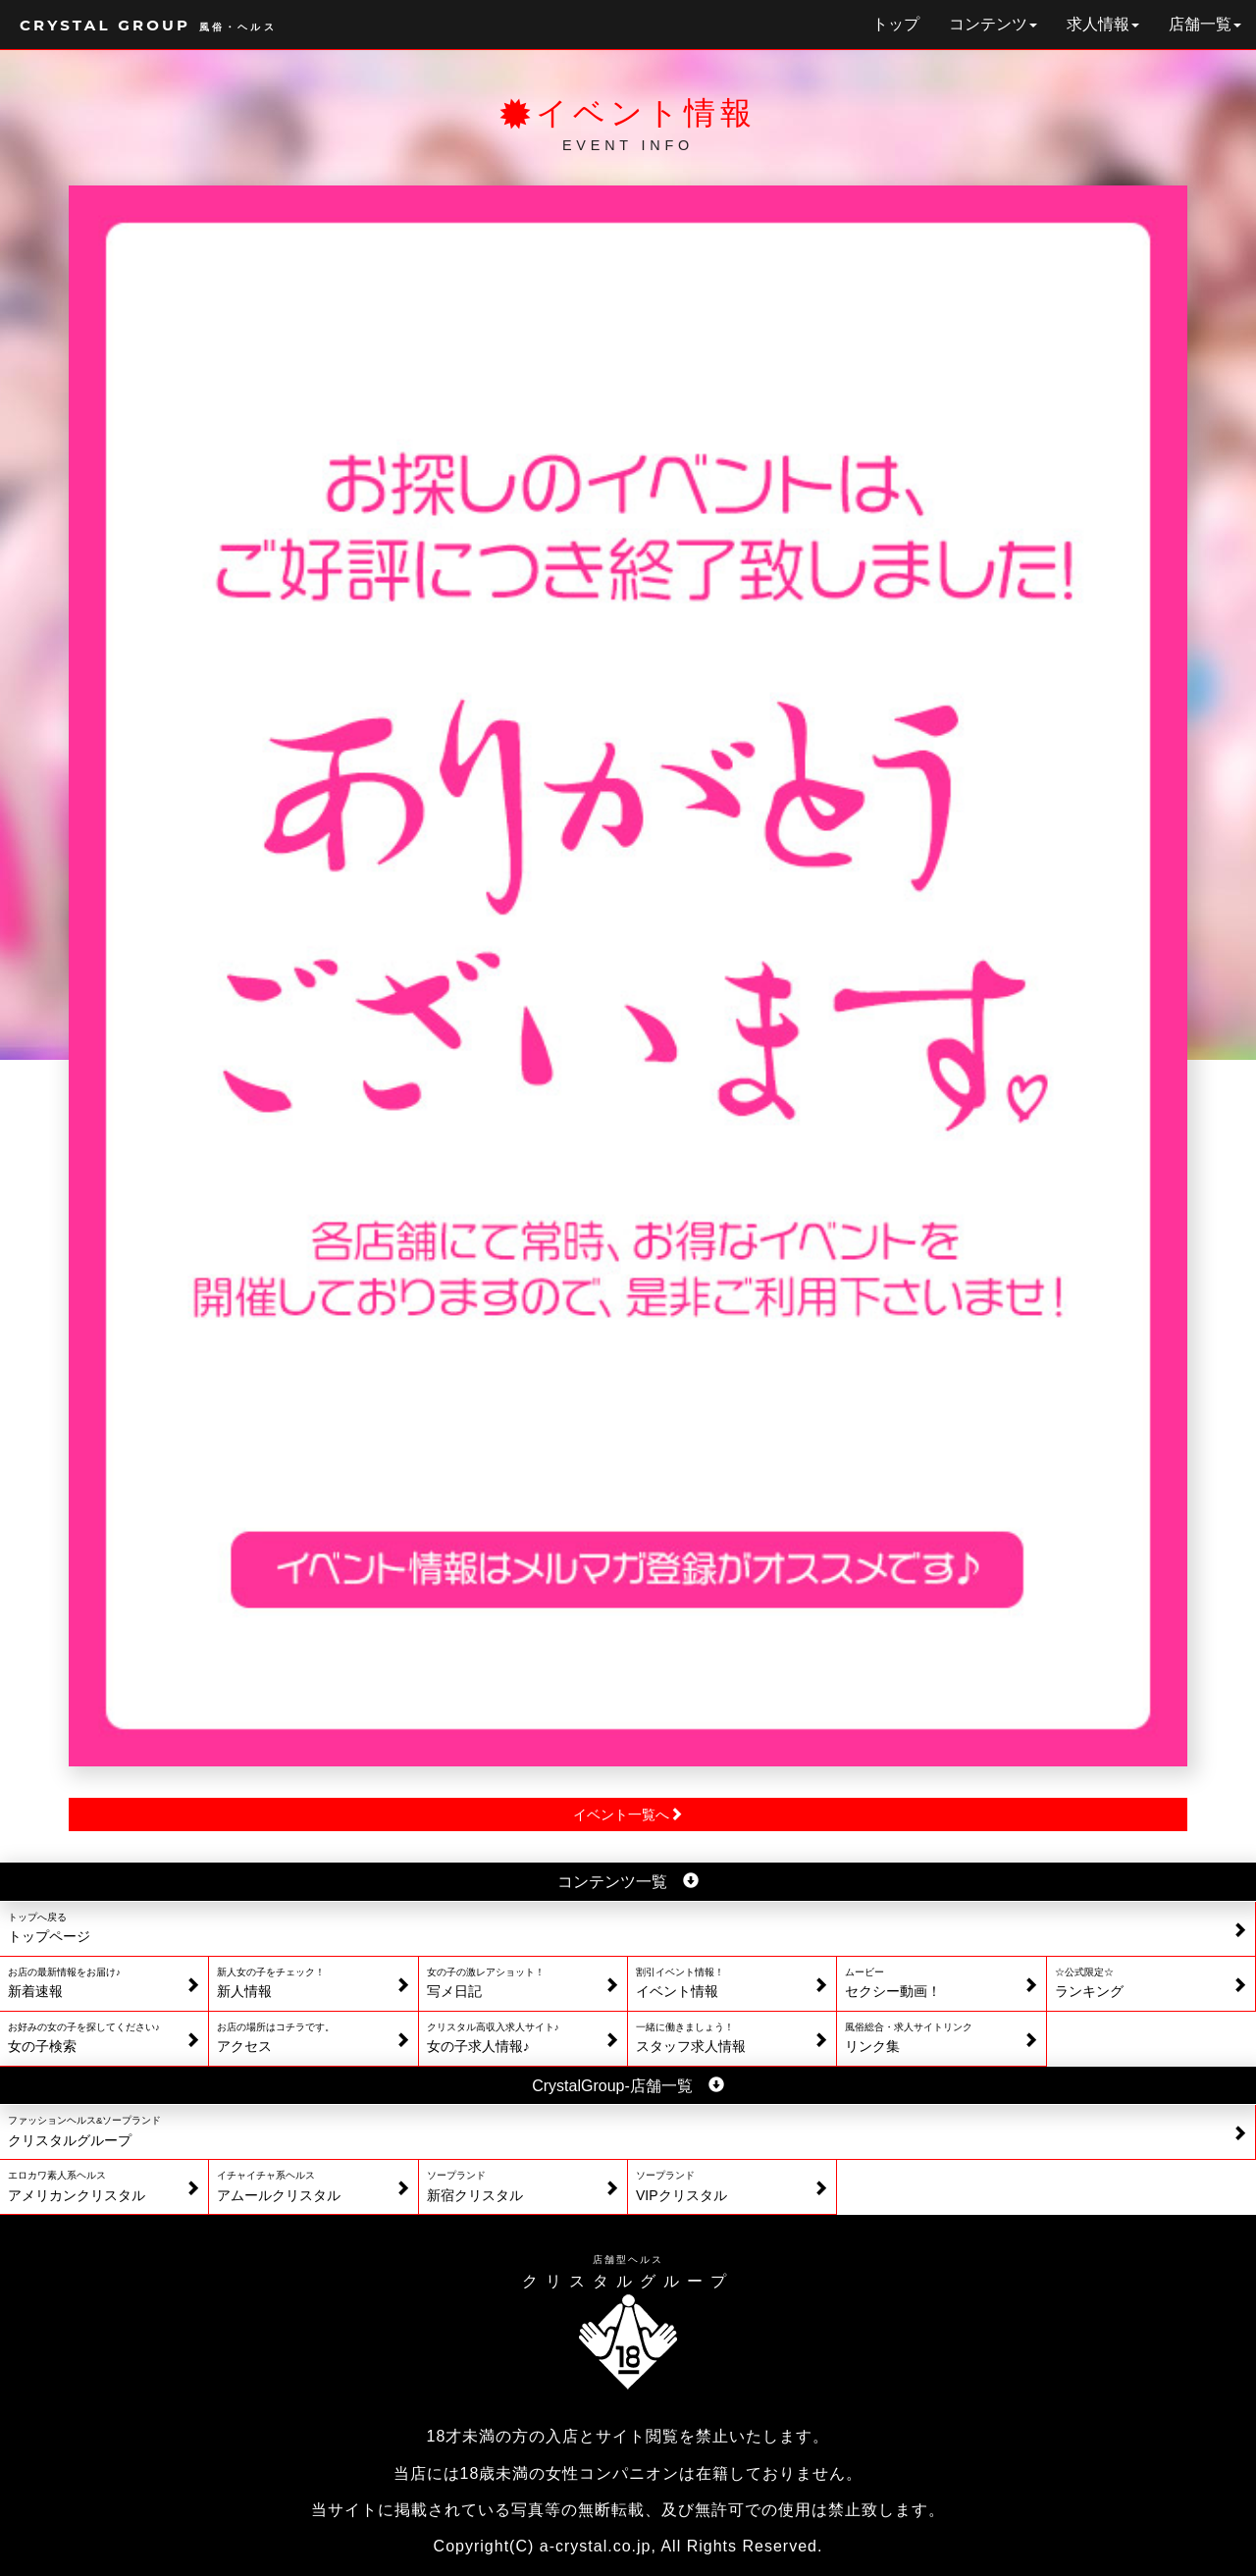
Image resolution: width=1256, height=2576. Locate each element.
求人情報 (1103, 24)
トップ (895, 24)
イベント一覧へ (628, 1814)
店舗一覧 (1205, 24)
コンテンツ (993, 24)
